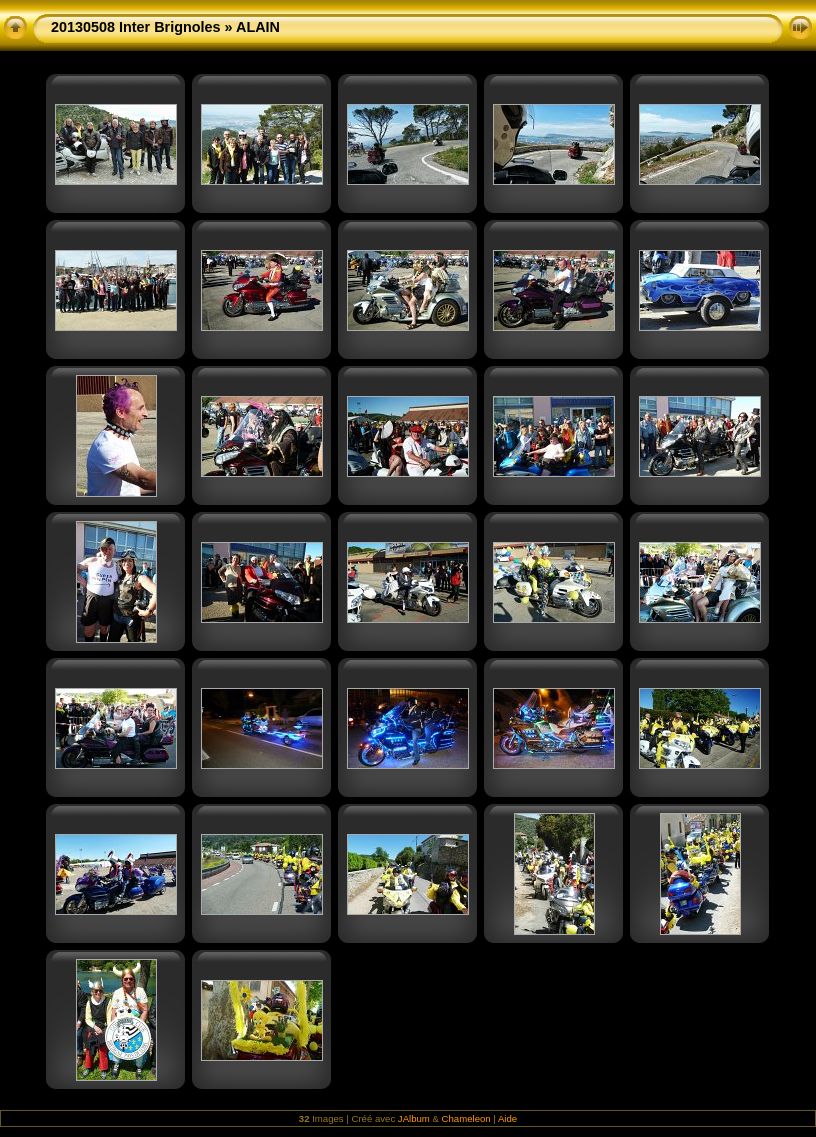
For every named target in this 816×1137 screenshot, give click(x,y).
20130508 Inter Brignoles (136, 27)
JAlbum (414, 1118)
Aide (507, 1118)
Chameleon (466, 1118)
